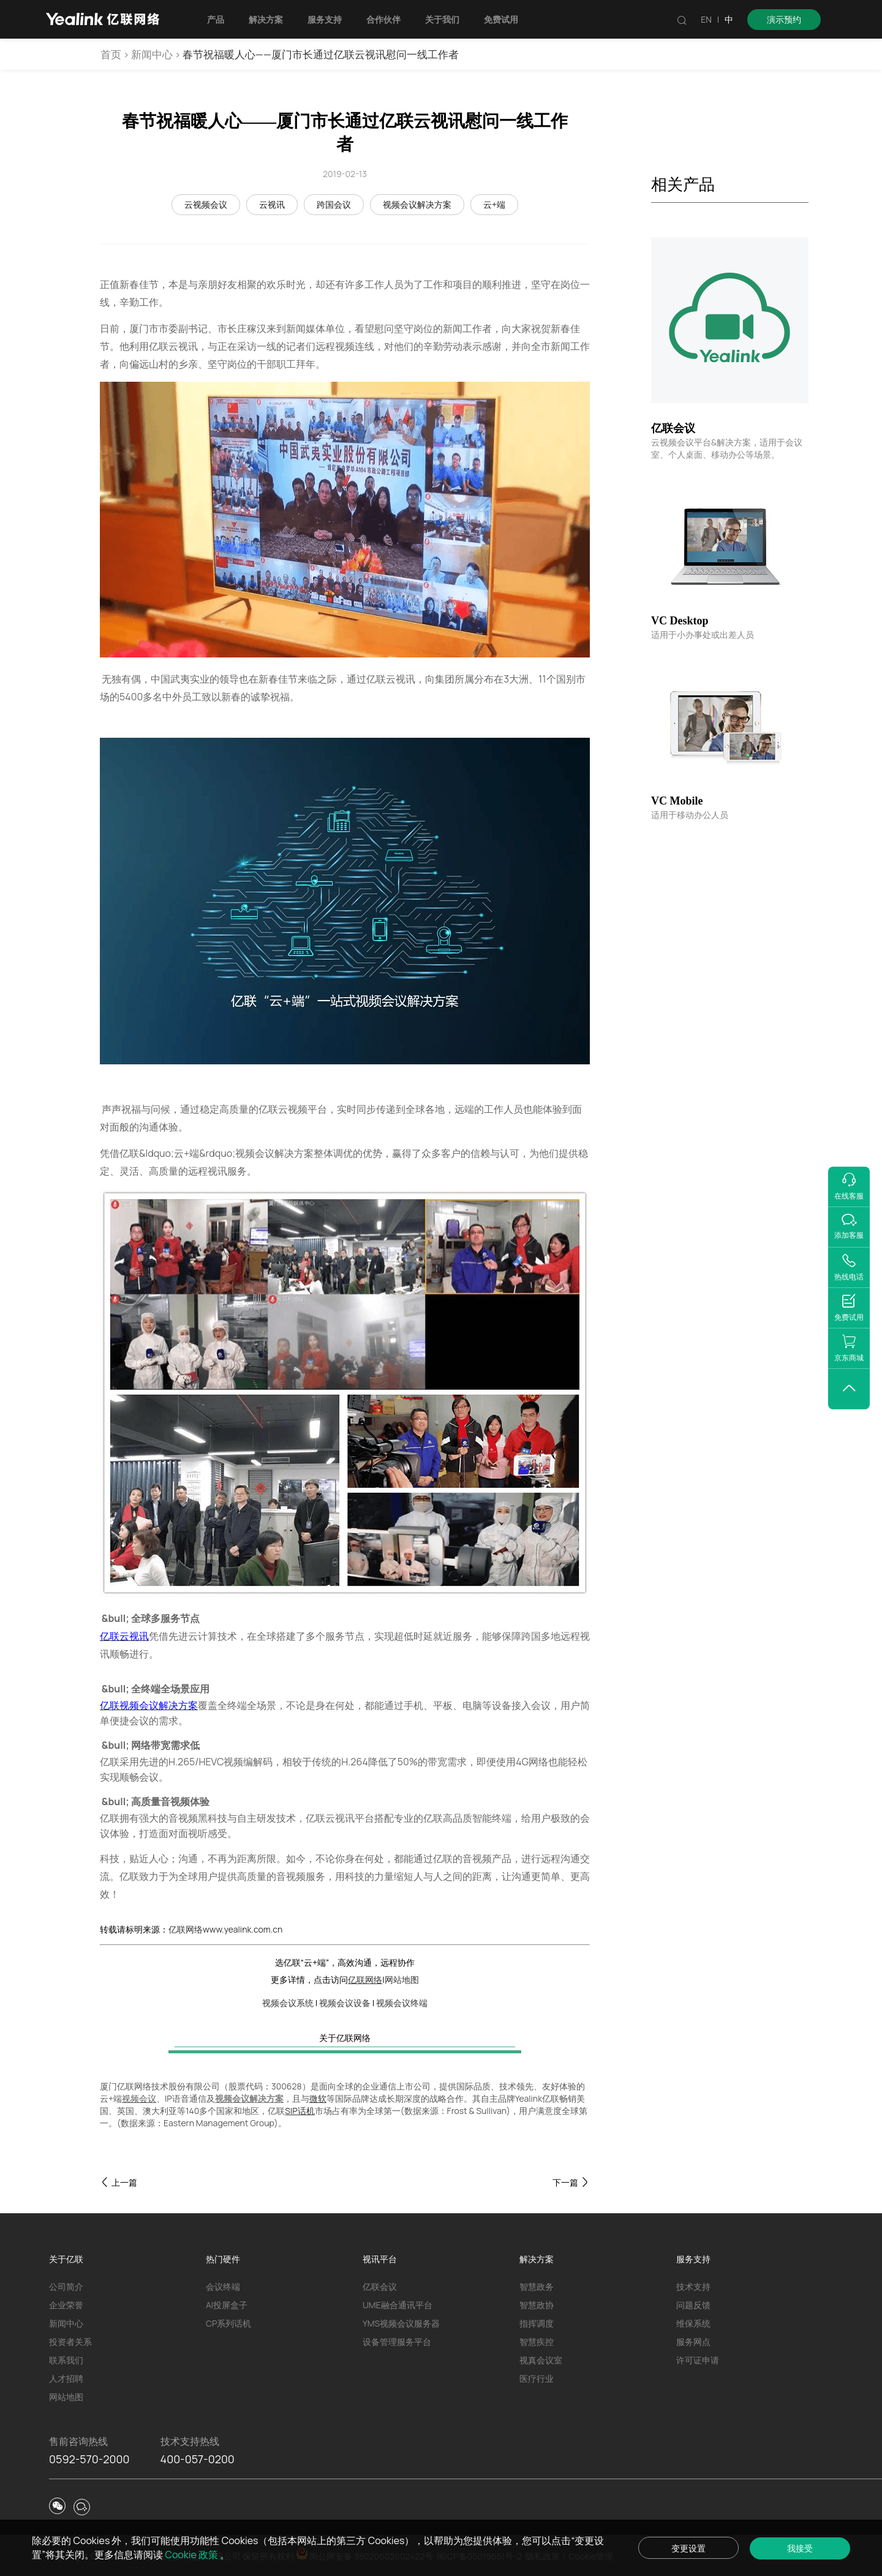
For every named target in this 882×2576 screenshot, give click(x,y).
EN (706, 19)
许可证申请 (697, 2360)
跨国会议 (334, 204)
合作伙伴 (388, 19)
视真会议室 (540, 2360)
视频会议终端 (402, 2003)
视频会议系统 (288, 2003)
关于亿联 (66, 2259)
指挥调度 (536, 2323)
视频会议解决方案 (417, 204)
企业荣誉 (66, 2305)
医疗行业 (536, 2378)
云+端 (494, 204)
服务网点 (693, 2341)
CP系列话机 (228, 2323)
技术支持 (693, 2286)
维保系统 (693, 2323)
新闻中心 (152, 54)
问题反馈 (693, 2305)
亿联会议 (380, 2286)
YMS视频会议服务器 (401, 2323)
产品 (219, 19)
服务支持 (329, 19)
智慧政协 (536, 2305)
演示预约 (784, 19)
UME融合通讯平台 (397, 2305)
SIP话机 (299, 2110)
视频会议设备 (345, 2003)
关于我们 (446, 19)
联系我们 (66, 2360)
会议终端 (223, 2286)
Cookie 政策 (205, 2554)
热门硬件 (223, 2259)
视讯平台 (380, 2259)
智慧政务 (536, 2286)
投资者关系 (70, 2341)
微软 (317, 2098)
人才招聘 (66, 2378)
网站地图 (402, 1979)
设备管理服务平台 (397, 2341)
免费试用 (505, 19)
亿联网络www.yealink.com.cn (225, 1929)
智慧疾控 (536, 2341)
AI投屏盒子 (226, 2305)
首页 (110, 54)
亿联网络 (365, 1979)
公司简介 (66, 2286)
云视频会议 (205, 204)
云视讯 (272, 204)
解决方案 (270, 19)
